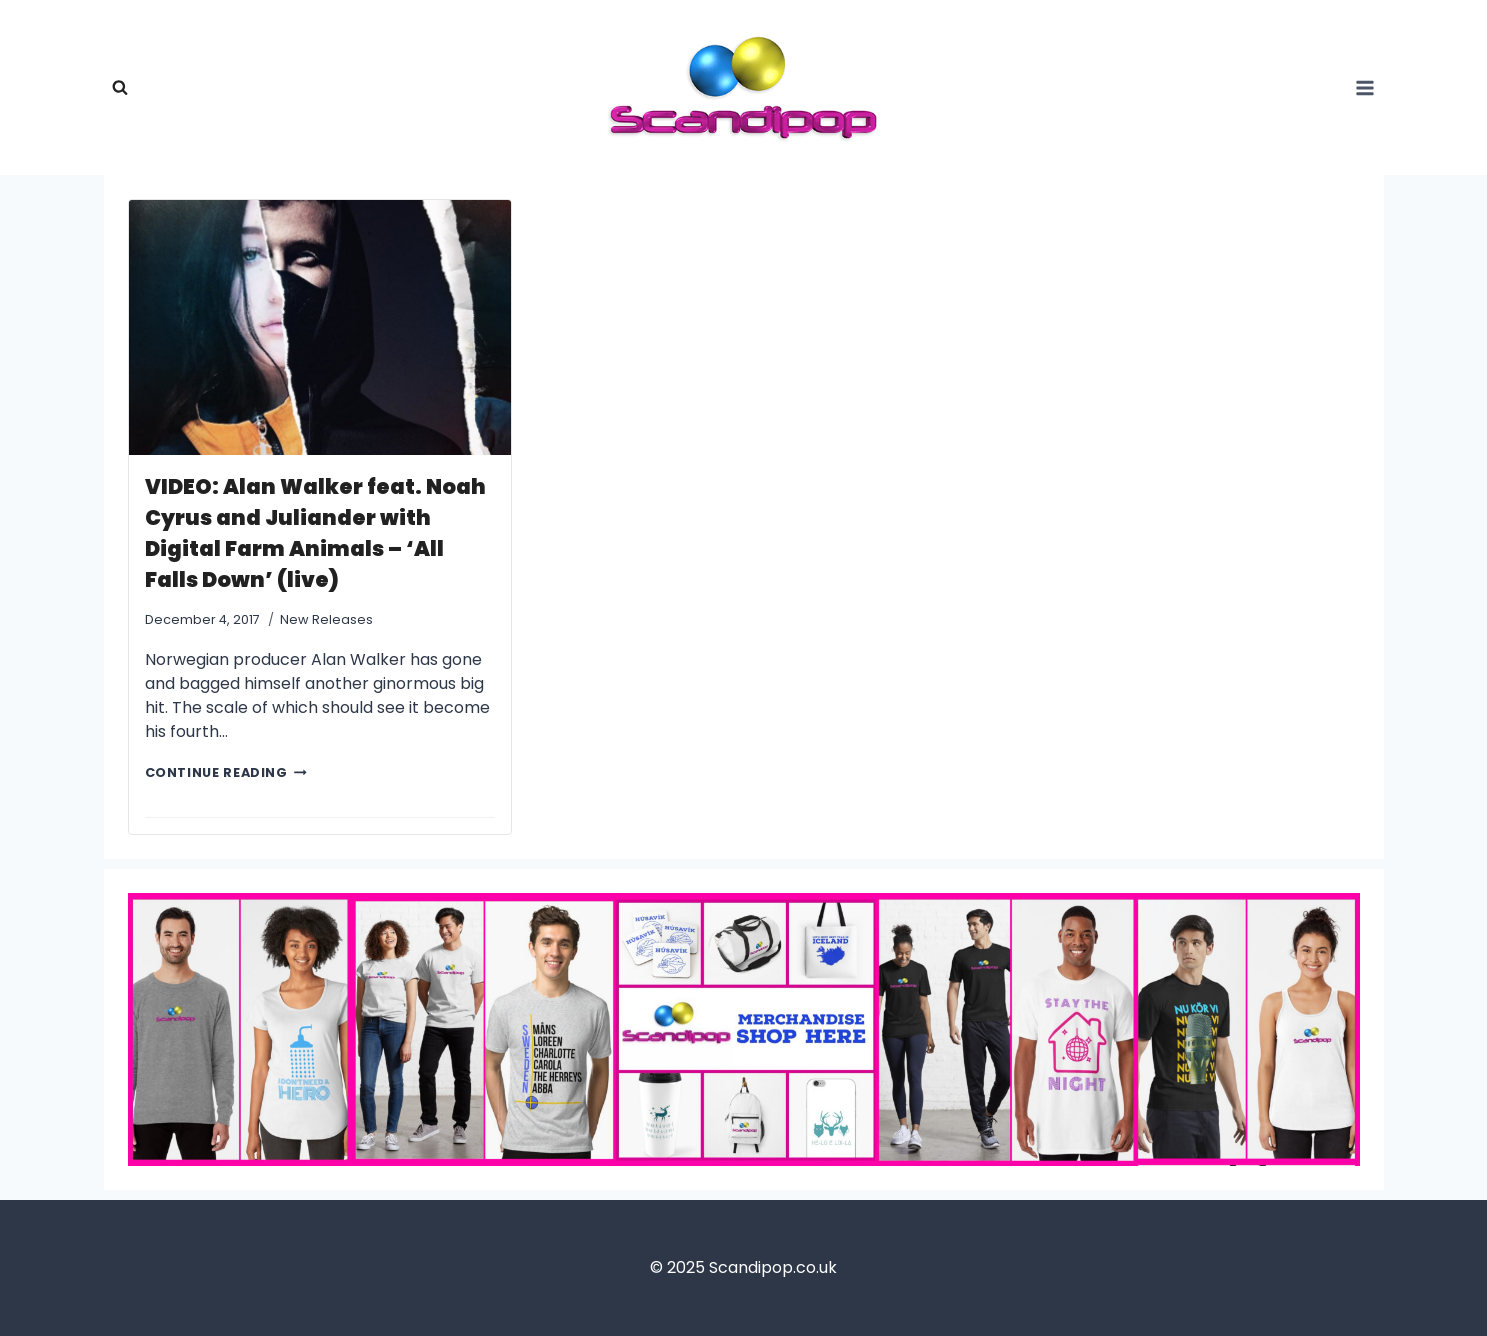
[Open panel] (1365, 87)
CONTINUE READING (226, 772)
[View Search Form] (120, 88)
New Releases (326, 619)
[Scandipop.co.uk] (743, 87)
